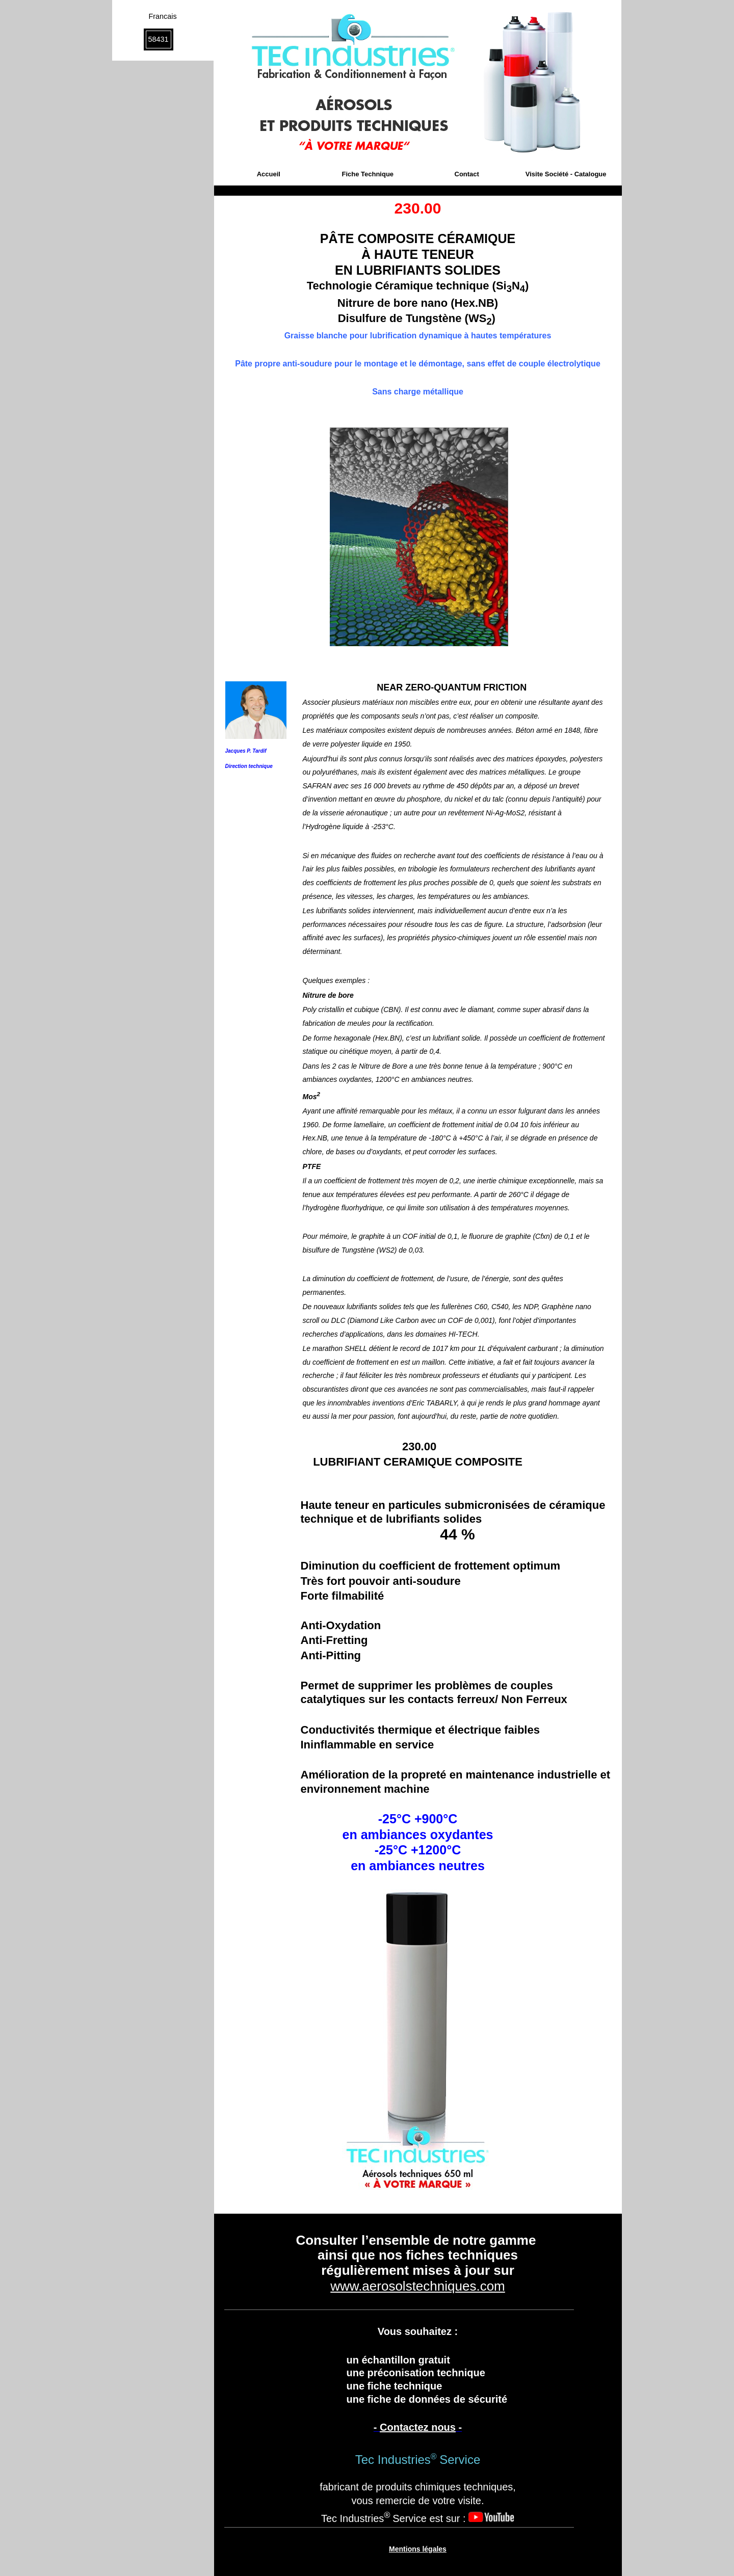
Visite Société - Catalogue (566, 174)
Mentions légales (418, 2549)
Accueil (268, 174)
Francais (162, 16)
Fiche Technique (368, 174)
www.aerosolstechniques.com (417, 2286)
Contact (467, 174)
